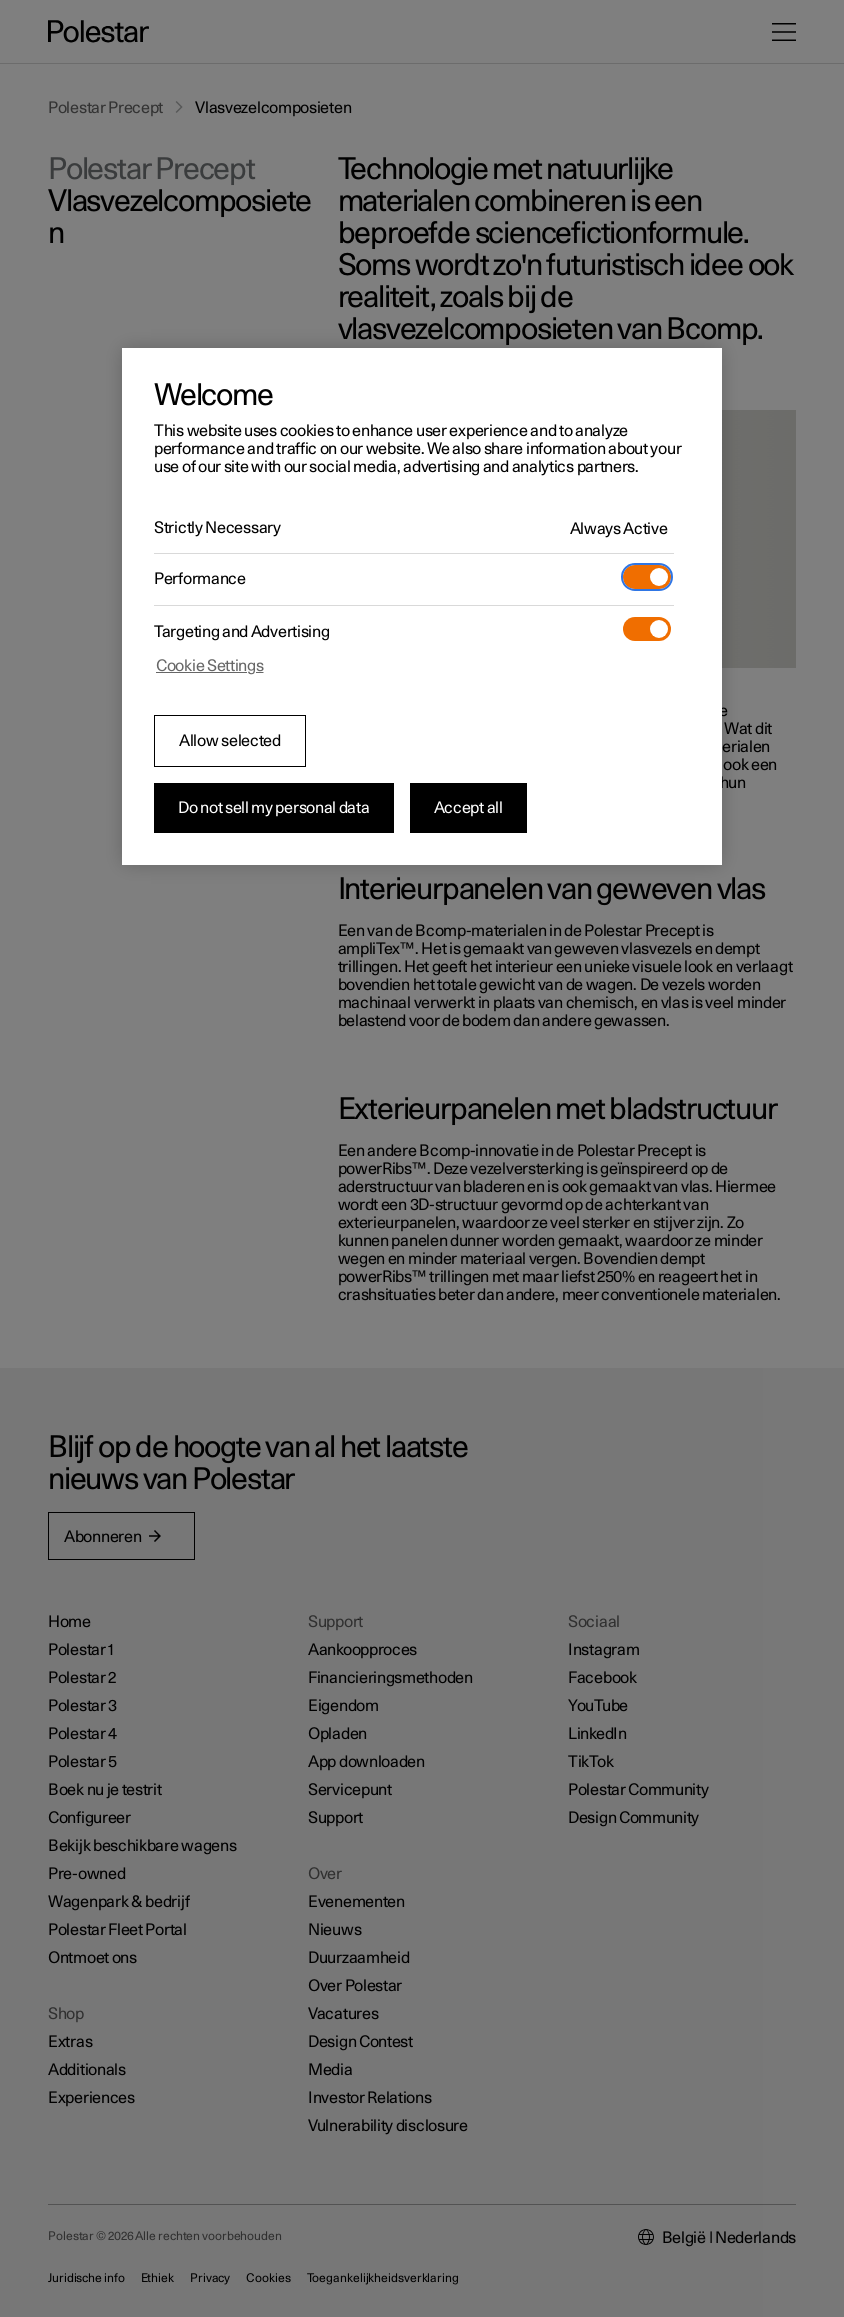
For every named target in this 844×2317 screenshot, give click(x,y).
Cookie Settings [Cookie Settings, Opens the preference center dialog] (210, 666)
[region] (422, 607)
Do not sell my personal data (274, 808)
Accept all (468, 808)
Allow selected (230, 741)
